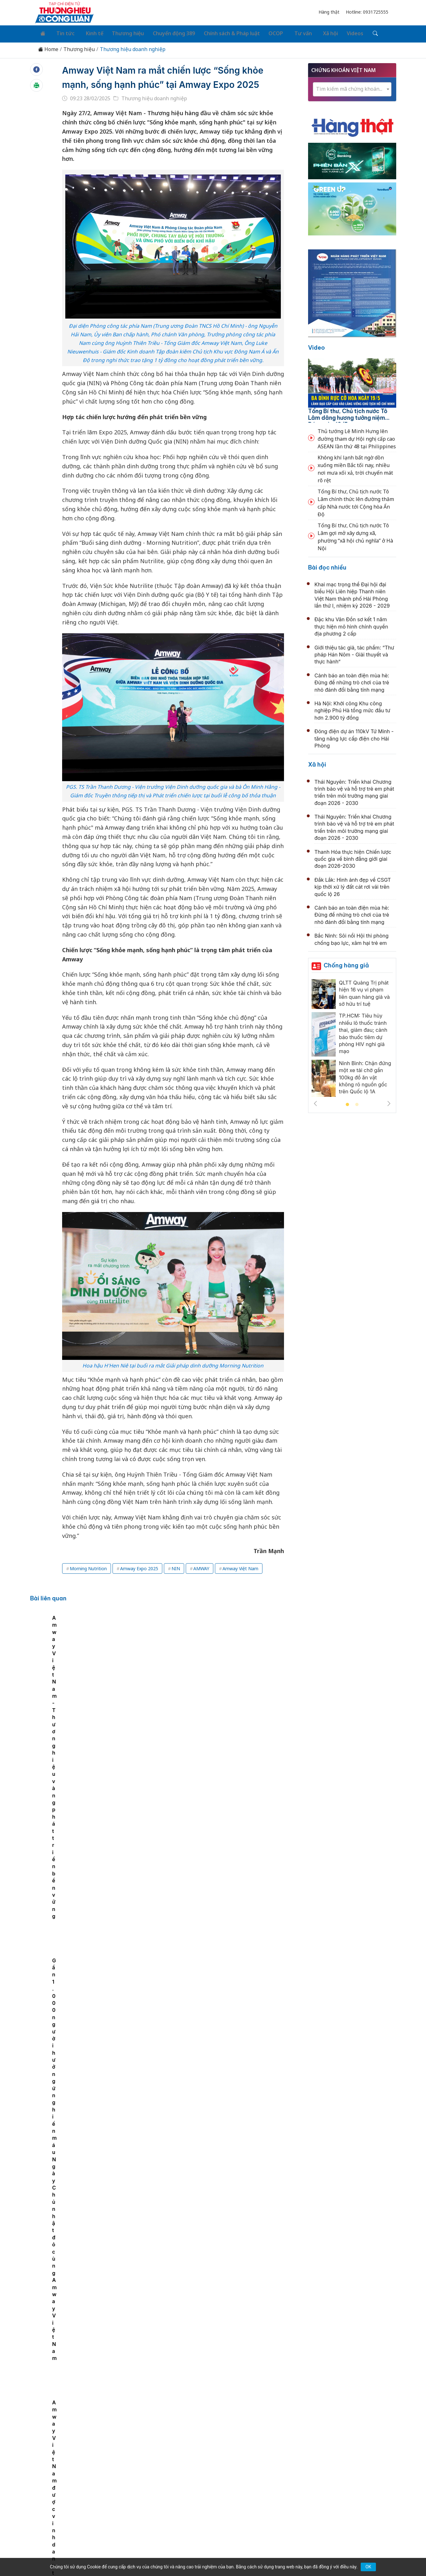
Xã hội (311, 32)
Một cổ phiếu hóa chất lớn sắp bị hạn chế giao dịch (201, 1822)
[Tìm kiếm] (353, 33)
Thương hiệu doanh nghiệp (132, 47)
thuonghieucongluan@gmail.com (172, 2501)
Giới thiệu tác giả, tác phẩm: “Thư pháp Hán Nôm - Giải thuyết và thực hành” (354, 652)
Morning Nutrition (88, 1581)
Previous (315, 1101)
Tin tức (61, 32)
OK (368, 2566)
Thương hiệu (119, 32)
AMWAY (201, 1581)
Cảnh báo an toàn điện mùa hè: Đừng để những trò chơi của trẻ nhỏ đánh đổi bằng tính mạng (351, 680)
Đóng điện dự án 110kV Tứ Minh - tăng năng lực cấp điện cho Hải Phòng (354, 736)
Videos (334, 32)
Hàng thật (329, 12)
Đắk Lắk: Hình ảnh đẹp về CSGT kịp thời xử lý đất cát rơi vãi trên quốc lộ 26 (352, 884)
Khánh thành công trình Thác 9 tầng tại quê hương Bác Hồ (211, 2306)
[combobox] (352, 87)
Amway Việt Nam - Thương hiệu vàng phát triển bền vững (201, 1676)
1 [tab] (347, 1102)
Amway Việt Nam (240, 1581)
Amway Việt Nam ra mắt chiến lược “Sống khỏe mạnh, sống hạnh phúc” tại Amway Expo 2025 (163, 82)
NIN (175, 1581)
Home (48, 47)
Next (389, 1101)
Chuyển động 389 (164, 32)
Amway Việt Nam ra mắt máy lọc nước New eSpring (134, 1676)
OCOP (262, 32)
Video (316, 345)
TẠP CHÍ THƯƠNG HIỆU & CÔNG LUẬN (210, 2555)
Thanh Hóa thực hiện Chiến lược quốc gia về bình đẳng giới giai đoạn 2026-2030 (352, 857)
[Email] (63, 2511)
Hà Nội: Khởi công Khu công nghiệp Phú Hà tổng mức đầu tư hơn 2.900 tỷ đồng (352, 708)
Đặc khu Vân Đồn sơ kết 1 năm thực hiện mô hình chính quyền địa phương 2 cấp (351, 624)
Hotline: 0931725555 (367, 12)
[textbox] (352, 87)
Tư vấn (287, 32)
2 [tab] (357, 1102)
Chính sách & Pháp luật (220, 32)
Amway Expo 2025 (139, 1581)
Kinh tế (87, 32)
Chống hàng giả (346, 963)
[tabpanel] (67, 1673)
